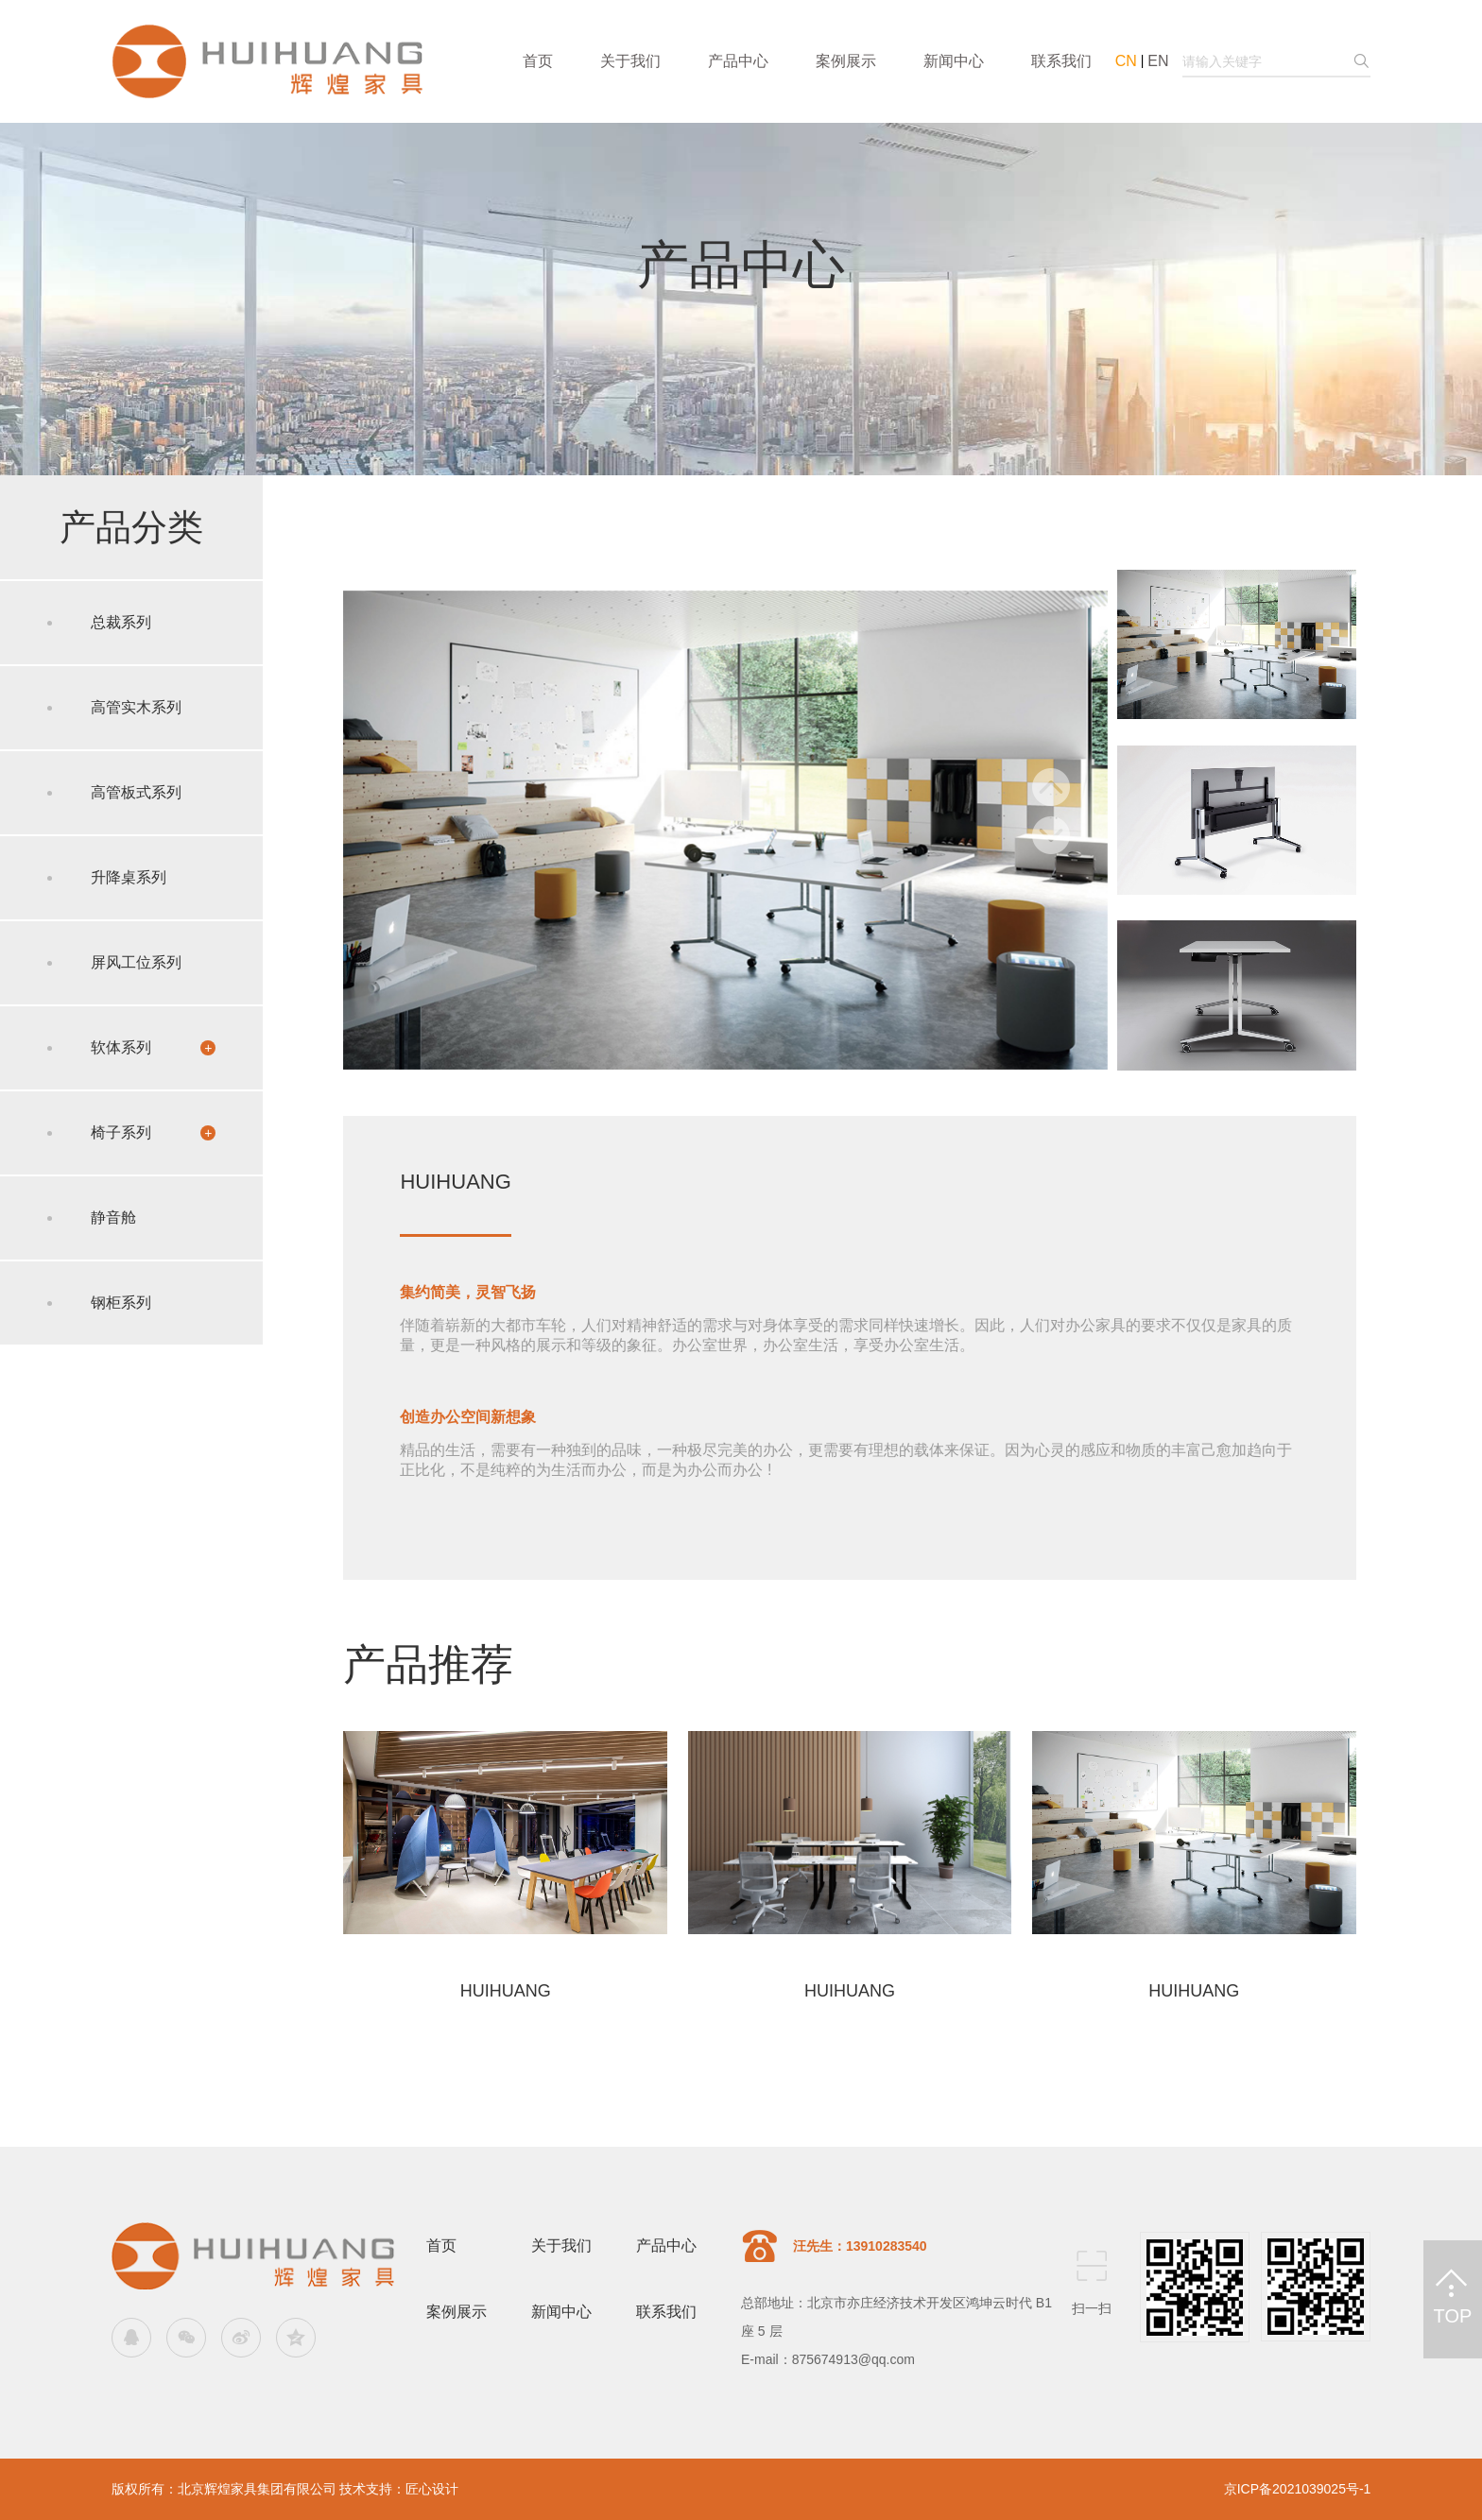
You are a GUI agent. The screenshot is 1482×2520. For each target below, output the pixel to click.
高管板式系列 (136, 792)
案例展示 (846, 61)
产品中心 (738, 61)
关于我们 (630, 61)
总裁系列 (121, 622)
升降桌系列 (128, 877)
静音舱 (113, 1217)
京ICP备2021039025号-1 (1297, 2488)
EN (1157, 61)
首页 (538, 61)
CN (1126, 61)
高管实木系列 (136, 707)
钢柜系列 (121, 1302)
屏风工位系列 (136, 962)
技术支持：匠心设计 (398, 2488)
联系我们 (1061, 61)
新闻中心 (953, 61)
